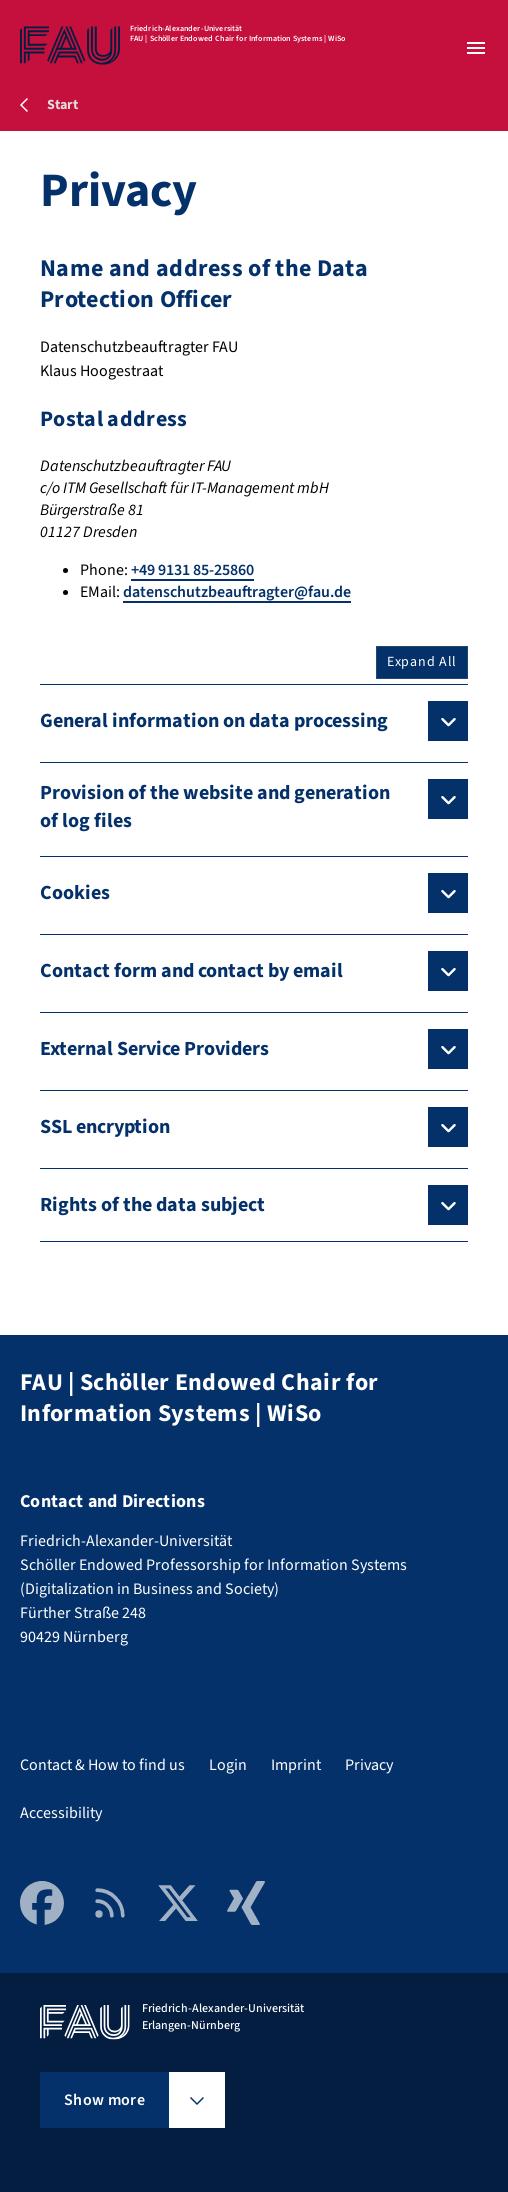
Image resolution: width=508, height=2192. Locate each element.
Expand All (422, 662)
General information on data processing (214, 721)
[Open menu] (476, 48)
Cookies (75, 893)
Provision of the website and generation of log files (215, 807)
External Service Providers (154, 1049)
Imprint (296, 1765)
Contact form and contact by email (191, 971)
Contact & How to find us (102, 1765)
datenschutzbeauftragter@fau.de (237, 592)
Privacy (369, 1765)
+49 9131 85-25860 (192, 570)
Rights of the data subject (152, 1205)
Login (228, 1765)
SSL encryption (105, 1127)
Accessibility (61, 1813)
